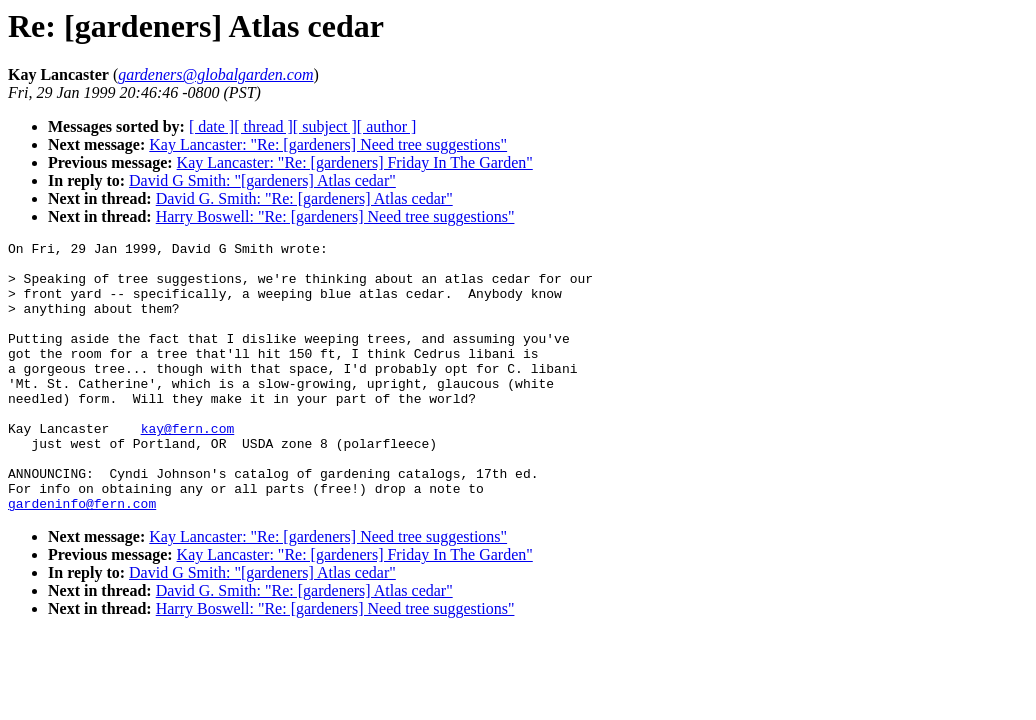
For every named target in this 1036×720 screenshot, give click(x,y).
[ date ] (211, 126)
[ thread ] (263, 126)
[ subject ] (325, 126)
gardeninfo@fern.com (82, 557)
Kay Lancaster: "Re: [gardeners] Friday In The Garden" (355, 162)
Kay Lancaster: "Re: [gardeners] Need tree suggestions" (328, 144)
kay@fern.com (188, 467)
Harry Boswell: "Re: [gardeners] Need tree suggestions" (335, 216)
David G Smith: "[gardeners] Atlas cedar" (262, 180)
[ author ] (387, 126)
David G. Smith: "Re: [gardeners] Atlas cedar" (304, 198)
